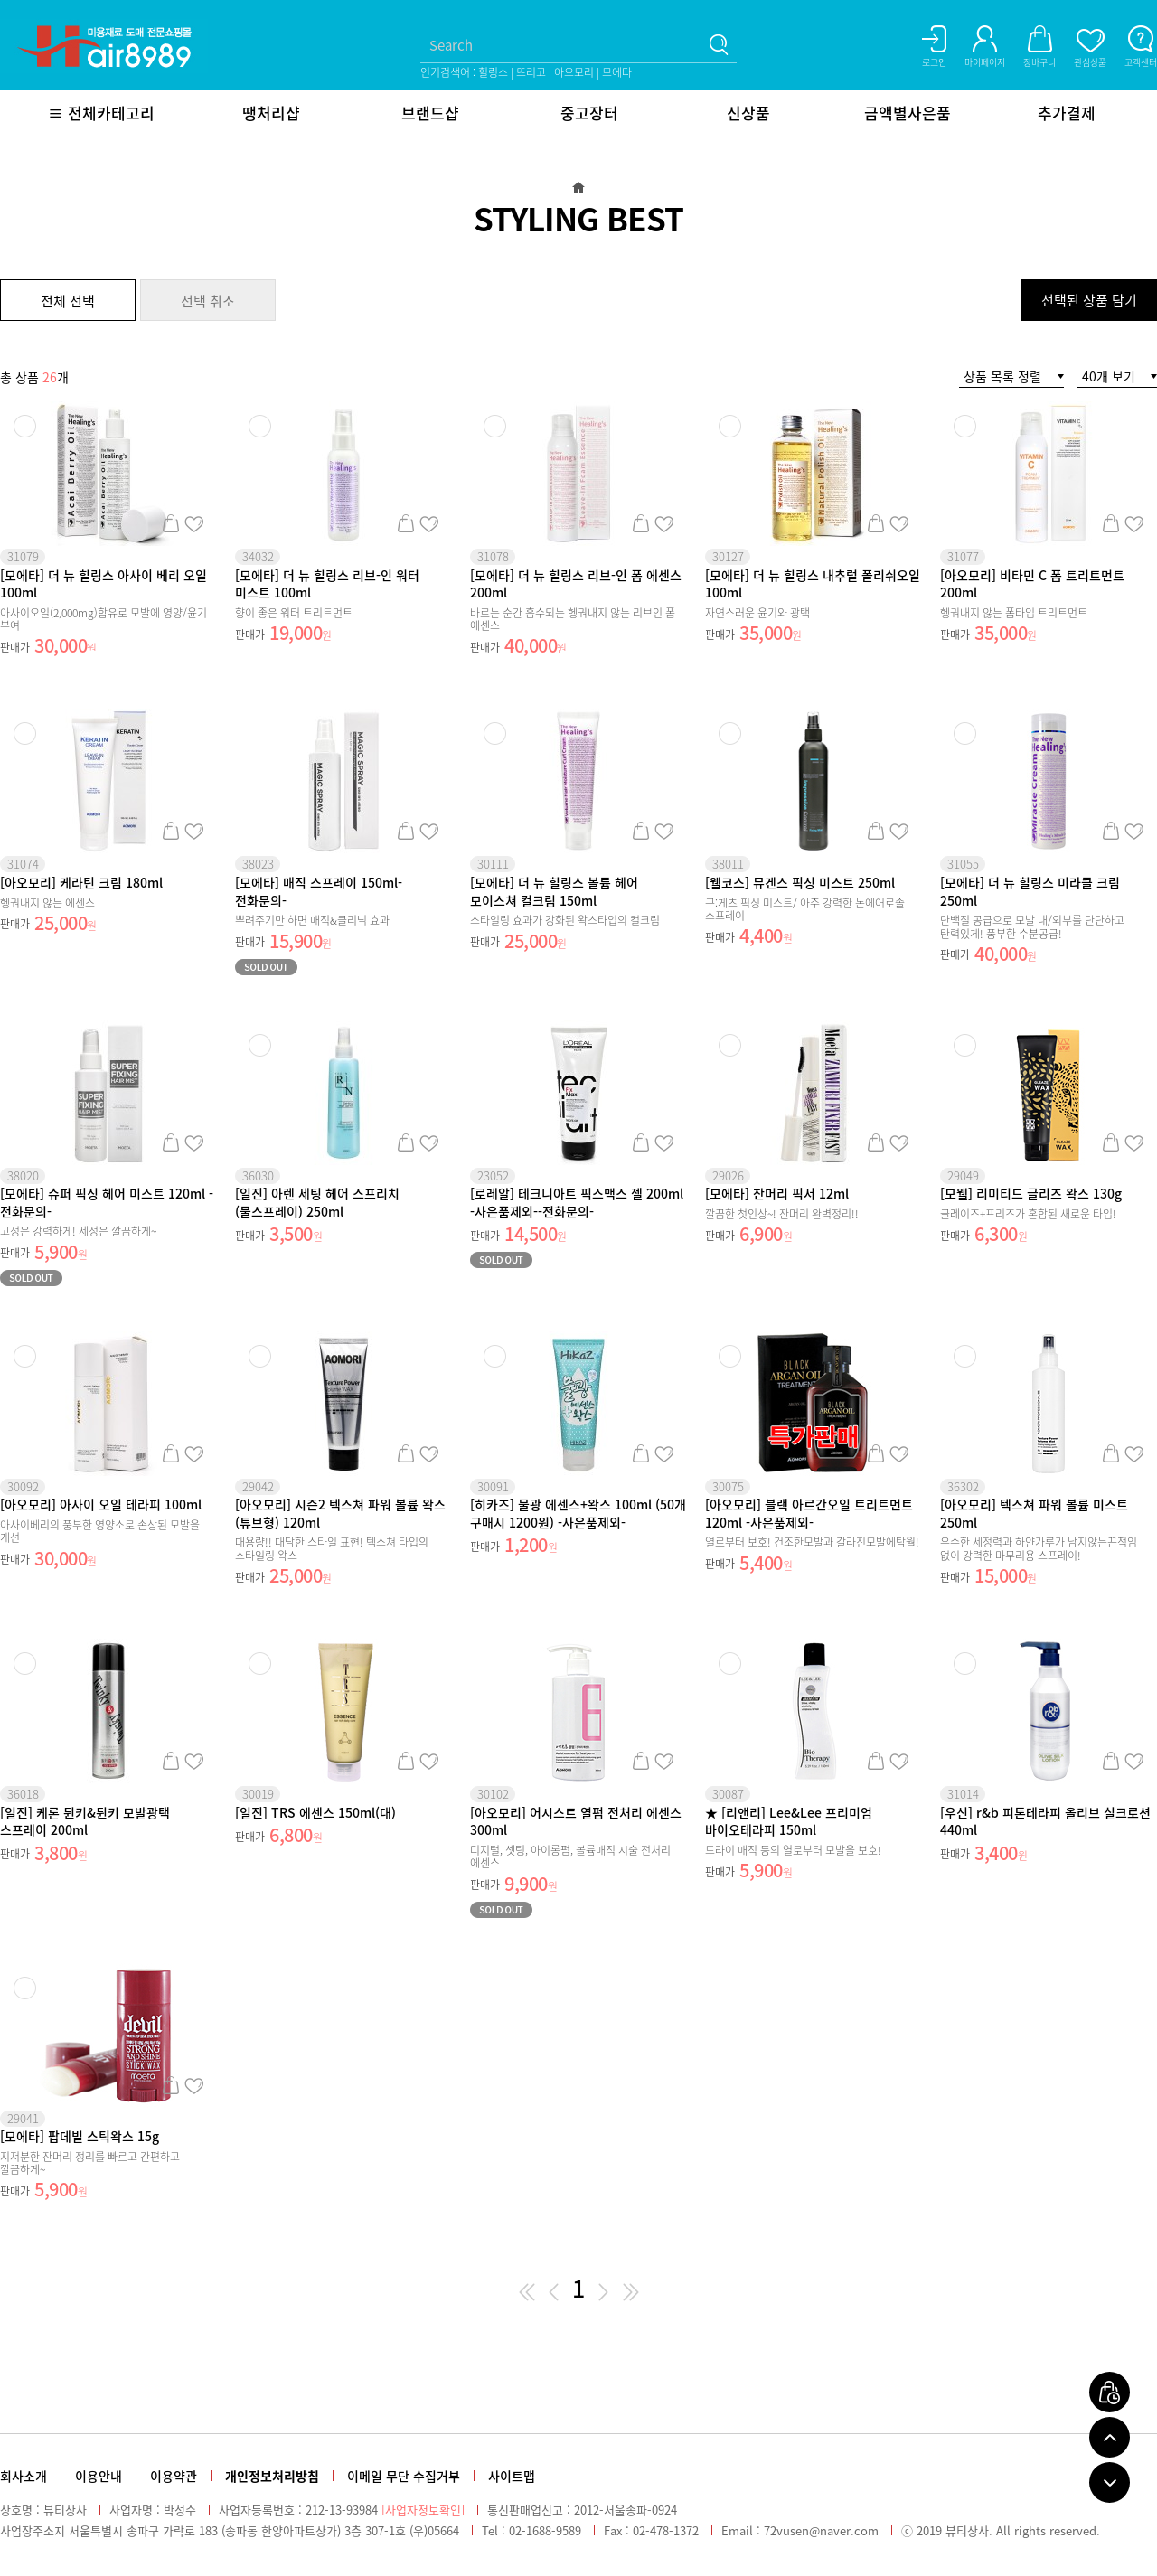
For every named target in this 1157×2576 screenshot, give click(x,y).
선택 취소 (208, 301)
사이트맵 (511, 2476)
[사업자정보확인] (423, 2509)
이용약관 (173, 2476)
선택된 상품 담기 (1089, 300)
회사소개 (23, 2476)
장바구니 (170, 523)
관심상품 (193, 523)
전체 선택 (68, 301)
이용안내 (98, 2476)
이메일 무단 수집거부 (403, 2476)
